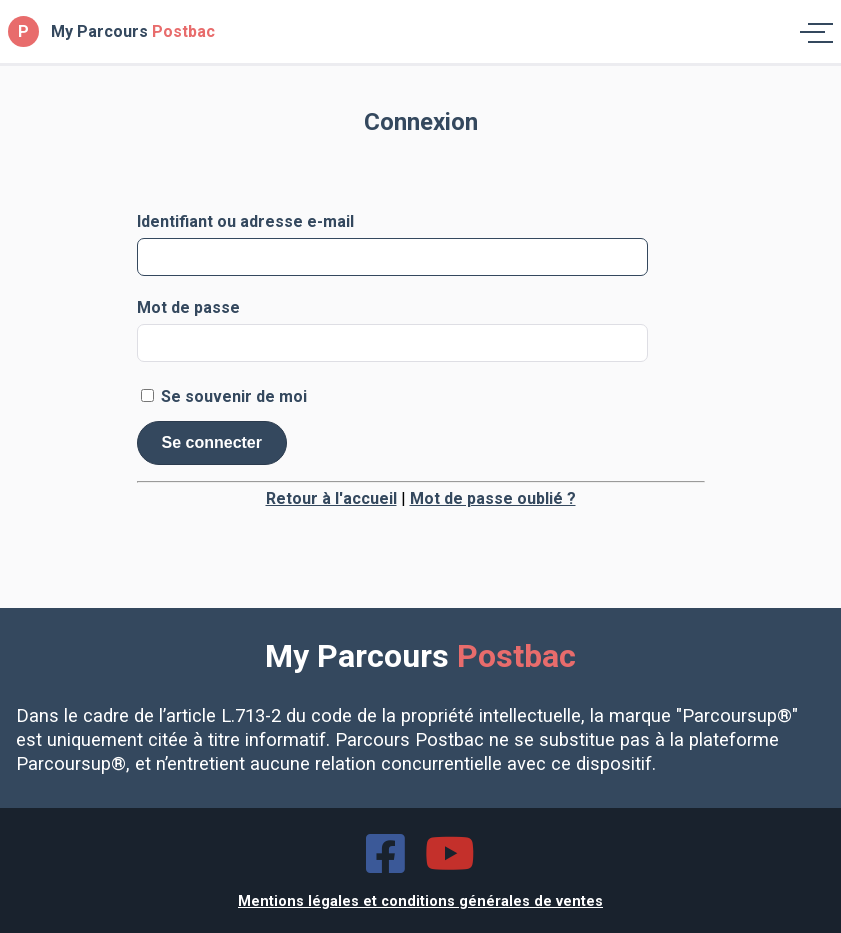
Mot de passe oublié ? (493, 498)
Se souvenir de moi (224, 396)
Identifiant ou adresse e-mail (245, 222)
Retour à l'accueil (331, 498)
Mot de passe (188, 308)
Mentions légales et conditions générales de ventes (420, 901)
